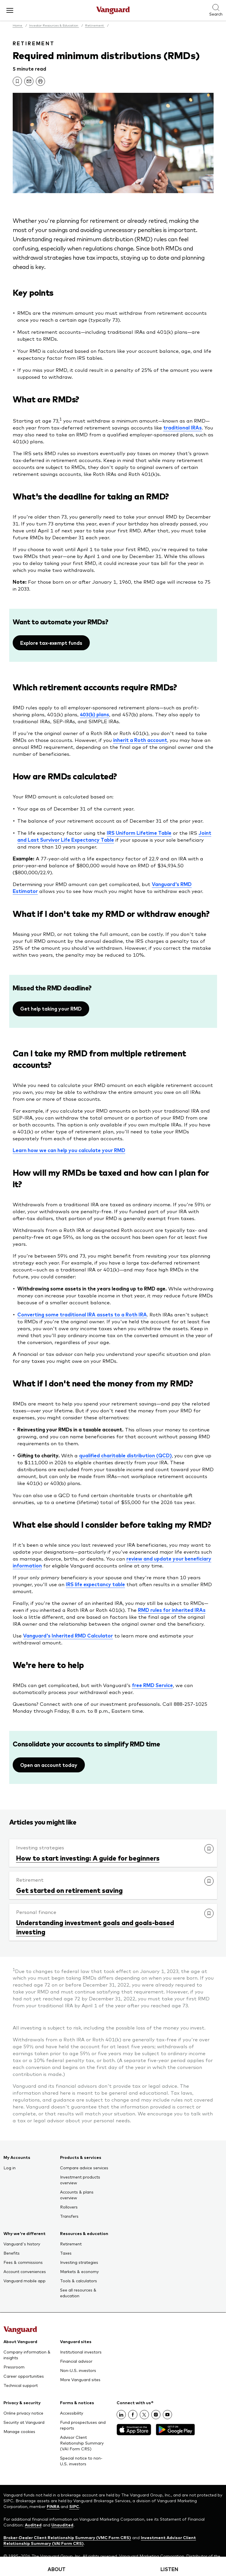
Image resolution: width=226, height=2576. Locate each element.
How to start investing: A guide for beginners (88, 1857)
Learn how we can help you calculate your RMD (69, 1150)
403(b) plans (94, 714)
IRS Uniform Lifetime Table (139, 832)
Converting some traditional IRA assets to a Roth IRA (82, 1314)
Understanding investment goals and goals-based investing (95, 1927)
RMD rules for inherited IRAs (172, 1609)
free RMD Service (152, 1685)
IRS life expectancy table (95, 1584)
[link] (17, 81)
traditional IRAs (182, 427)
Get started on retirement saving (69, 1890)
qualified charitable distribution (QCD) (125, 1455)
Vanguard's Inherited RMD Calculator (68, 1635)
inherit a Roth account (140, 739)
